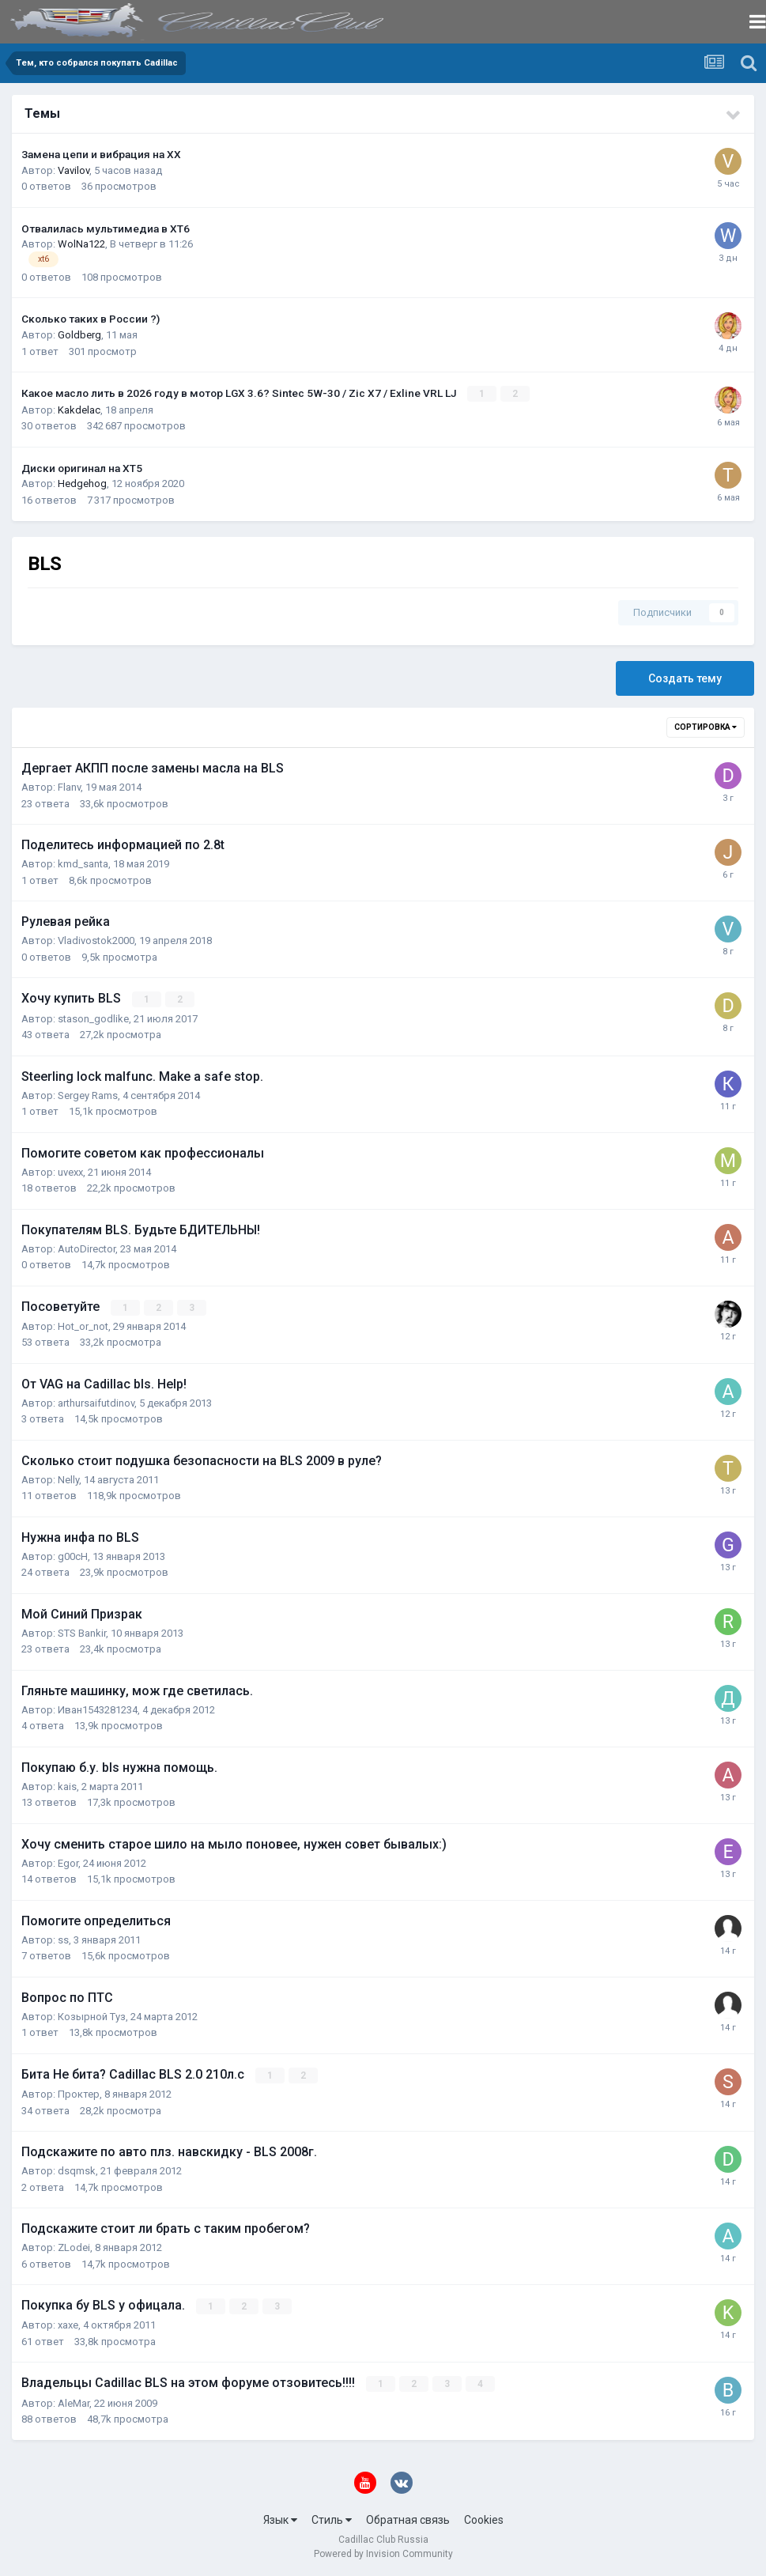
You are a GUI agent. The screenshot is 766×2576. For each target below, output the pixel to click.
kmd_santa (83, 864)
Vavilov (73, 170)
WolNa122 (81, 244)
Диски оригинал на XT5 (81, 468)
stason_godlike (93, 1018)
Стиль (331, 2519)
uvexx (70, 1171)
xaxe (68, 2324)
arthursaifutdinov (96, 1402)
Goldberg (79, 335)
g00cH (73, 1556)
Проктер (79, 2093)
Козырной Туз (92, 2016)
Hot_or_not (83, 1325)
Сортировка (705, 727)
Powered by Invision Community (383, 2553)
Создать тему (685, 678)
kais (67, 1786)
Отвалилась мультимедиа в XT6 (105, 228)
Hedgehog (82, 483)
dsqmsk (77, 2170)
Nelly (68, 1479)
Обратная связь (408, 2519)
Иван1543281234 (98, 1709)
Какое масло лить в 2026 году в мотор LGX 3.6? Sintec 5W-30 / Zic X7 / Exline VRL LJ (240, 393)
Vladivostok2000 (96, 940)
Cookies (484, 2519)
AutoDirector (86, 1248)
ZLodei (74, 2247)
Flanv (69, 787)
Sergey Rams (88, 1095)
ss (63, 1939)
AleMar (73, 2402)
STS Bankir (82, 1632)
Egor (68, 1862)
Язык (280, 2519)
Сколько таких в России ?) (90, 318)
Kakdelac (79, 409)
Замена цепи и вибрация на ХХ (101, 154)
